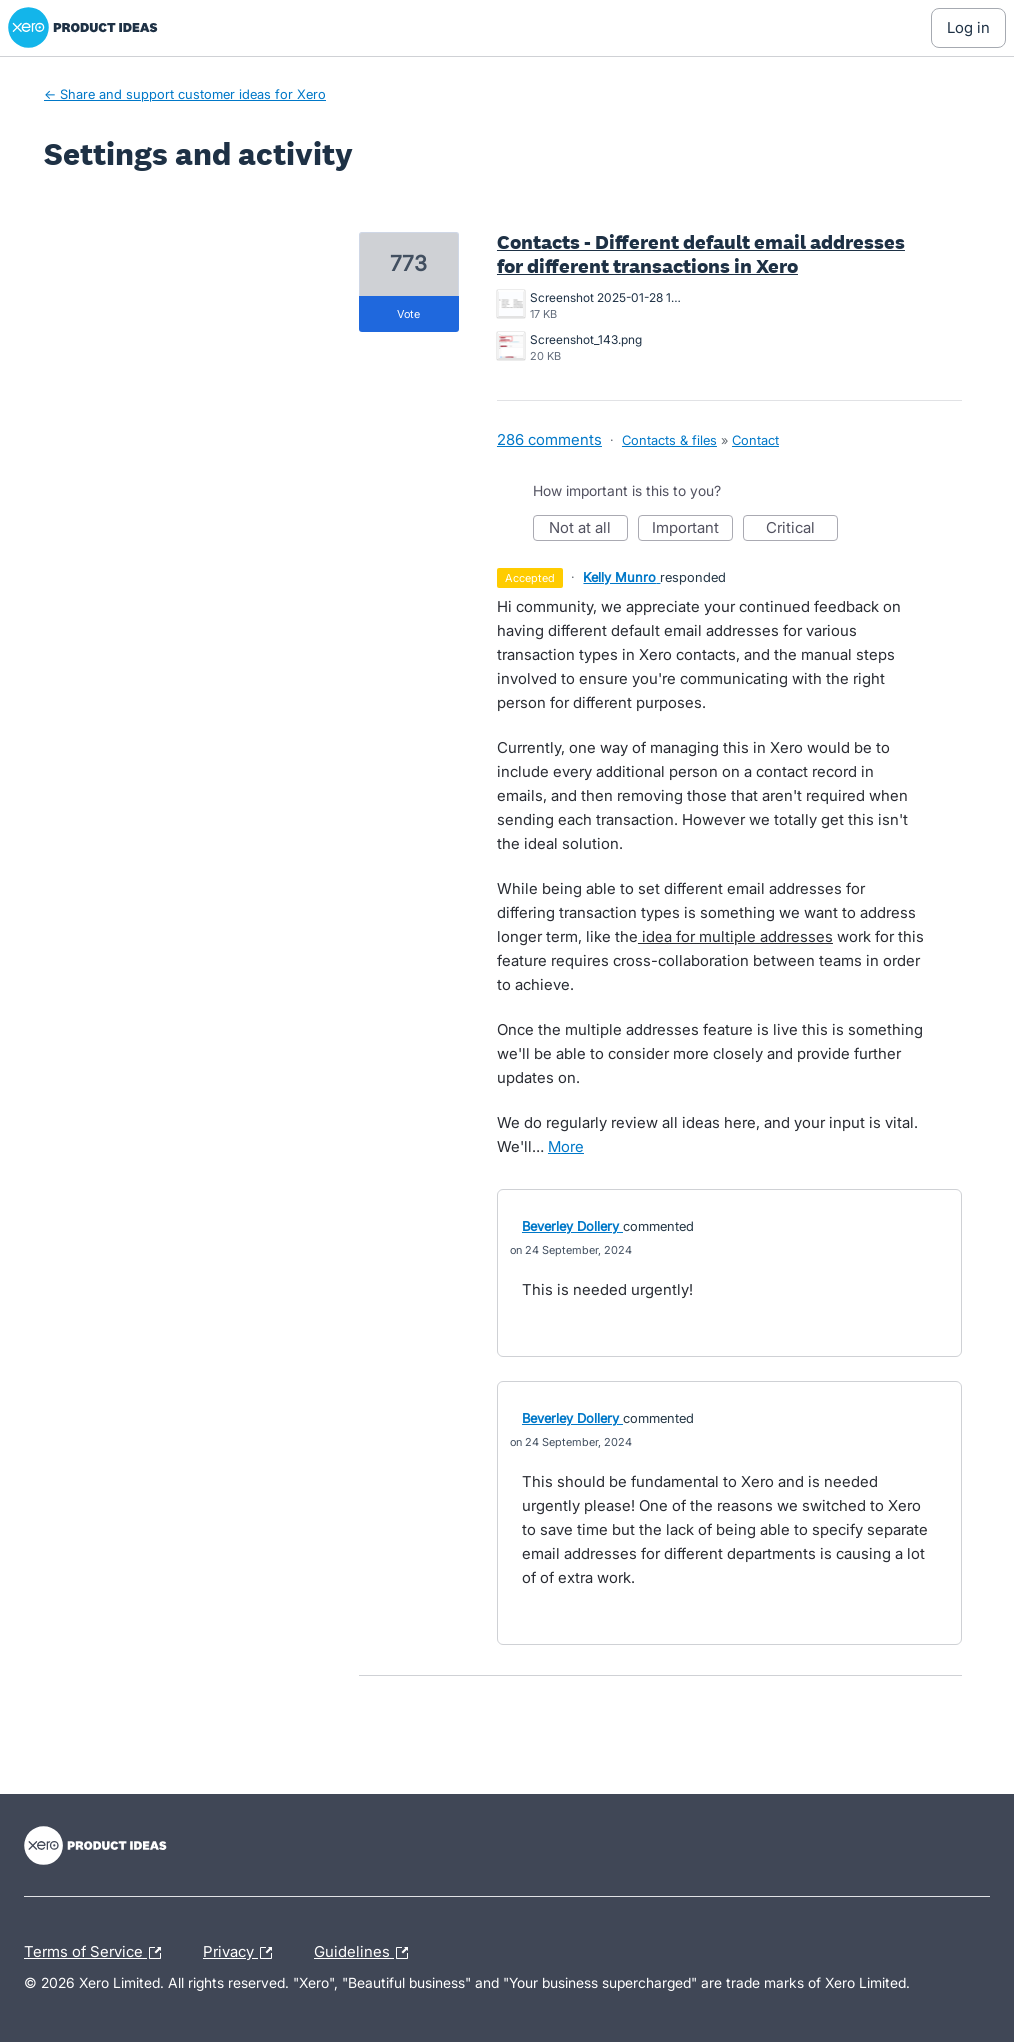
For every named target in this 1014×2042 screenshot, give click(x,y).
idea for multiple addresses (735, 936)
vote (408, 314)
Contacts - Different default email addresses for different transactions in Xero (701, 254)
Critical (802, 529)
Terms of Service (97, 1953)
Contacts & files (669, 440)
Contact (755, 440)
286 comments (549, 439)
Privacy (242, 1953)
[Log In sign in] (968, 28)
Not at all (588, 529)
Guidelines (366, 1953)
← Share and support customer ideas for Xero (185, 94)
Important (692, 529)
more (566, 1146)
